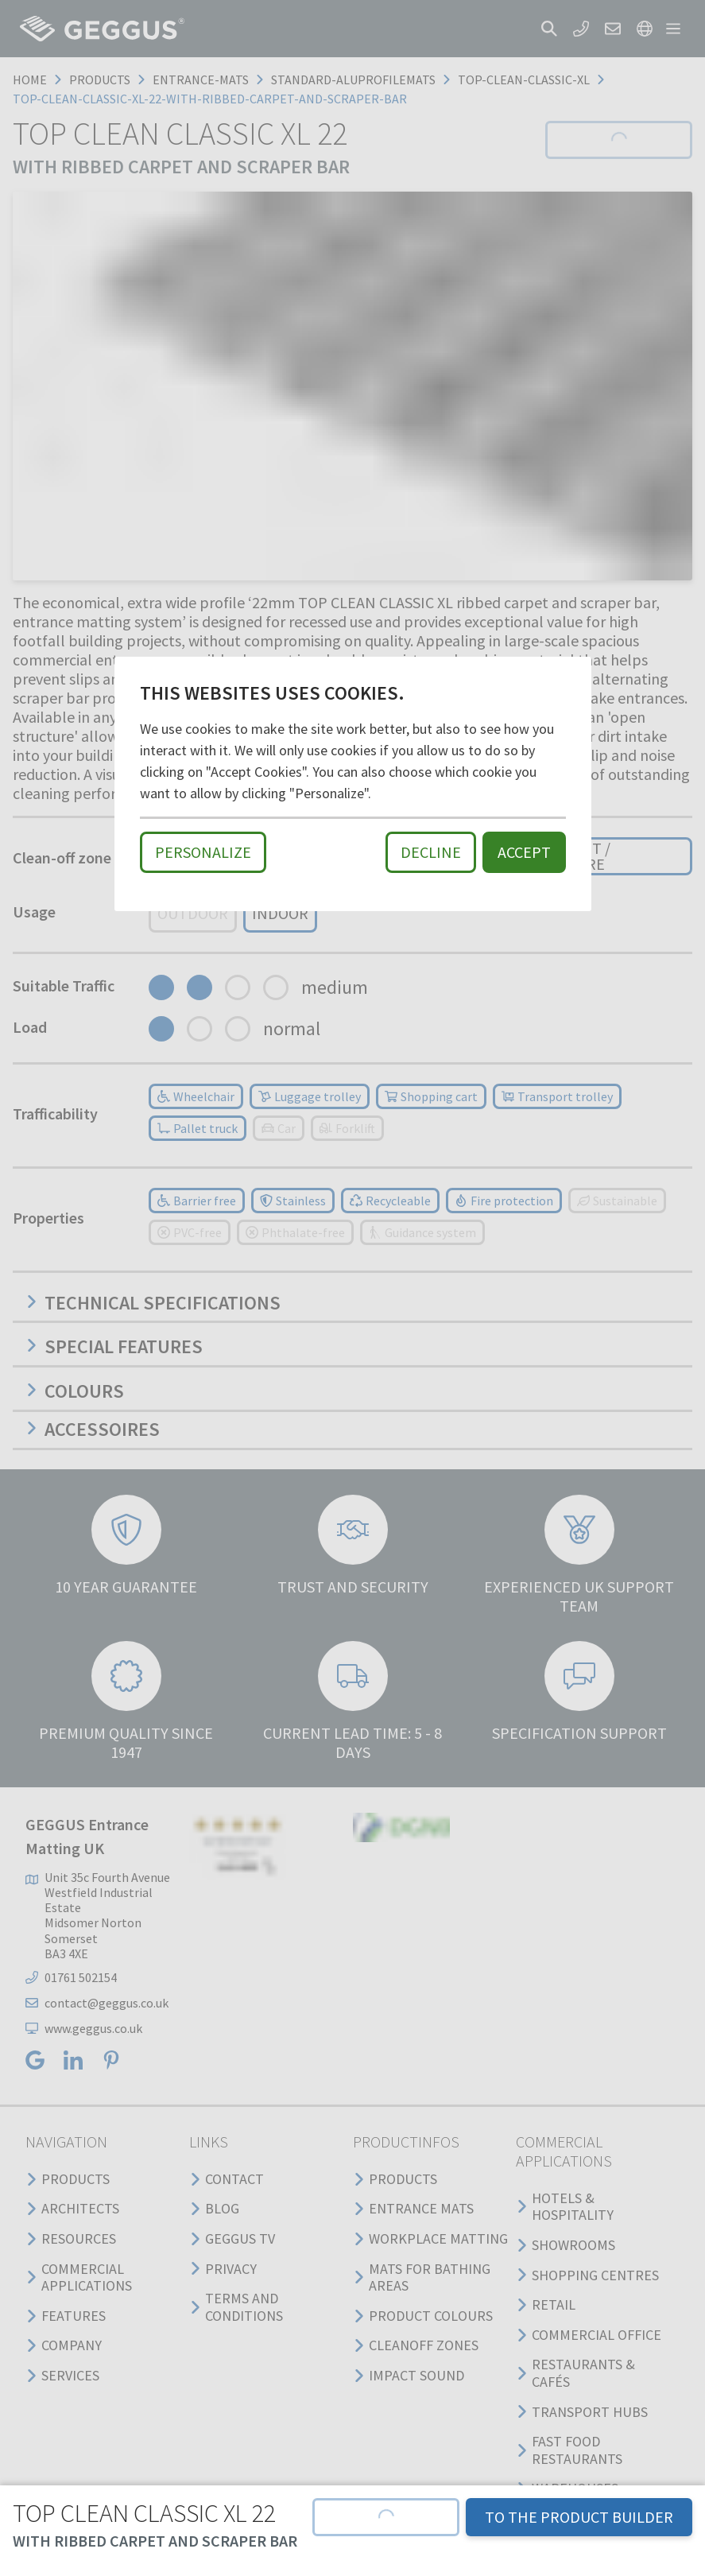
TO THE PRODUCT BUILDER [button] (579, 2517)
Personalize (203, 852)
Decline (431, 852)
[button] (385, 2517)
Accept (524, 852)
